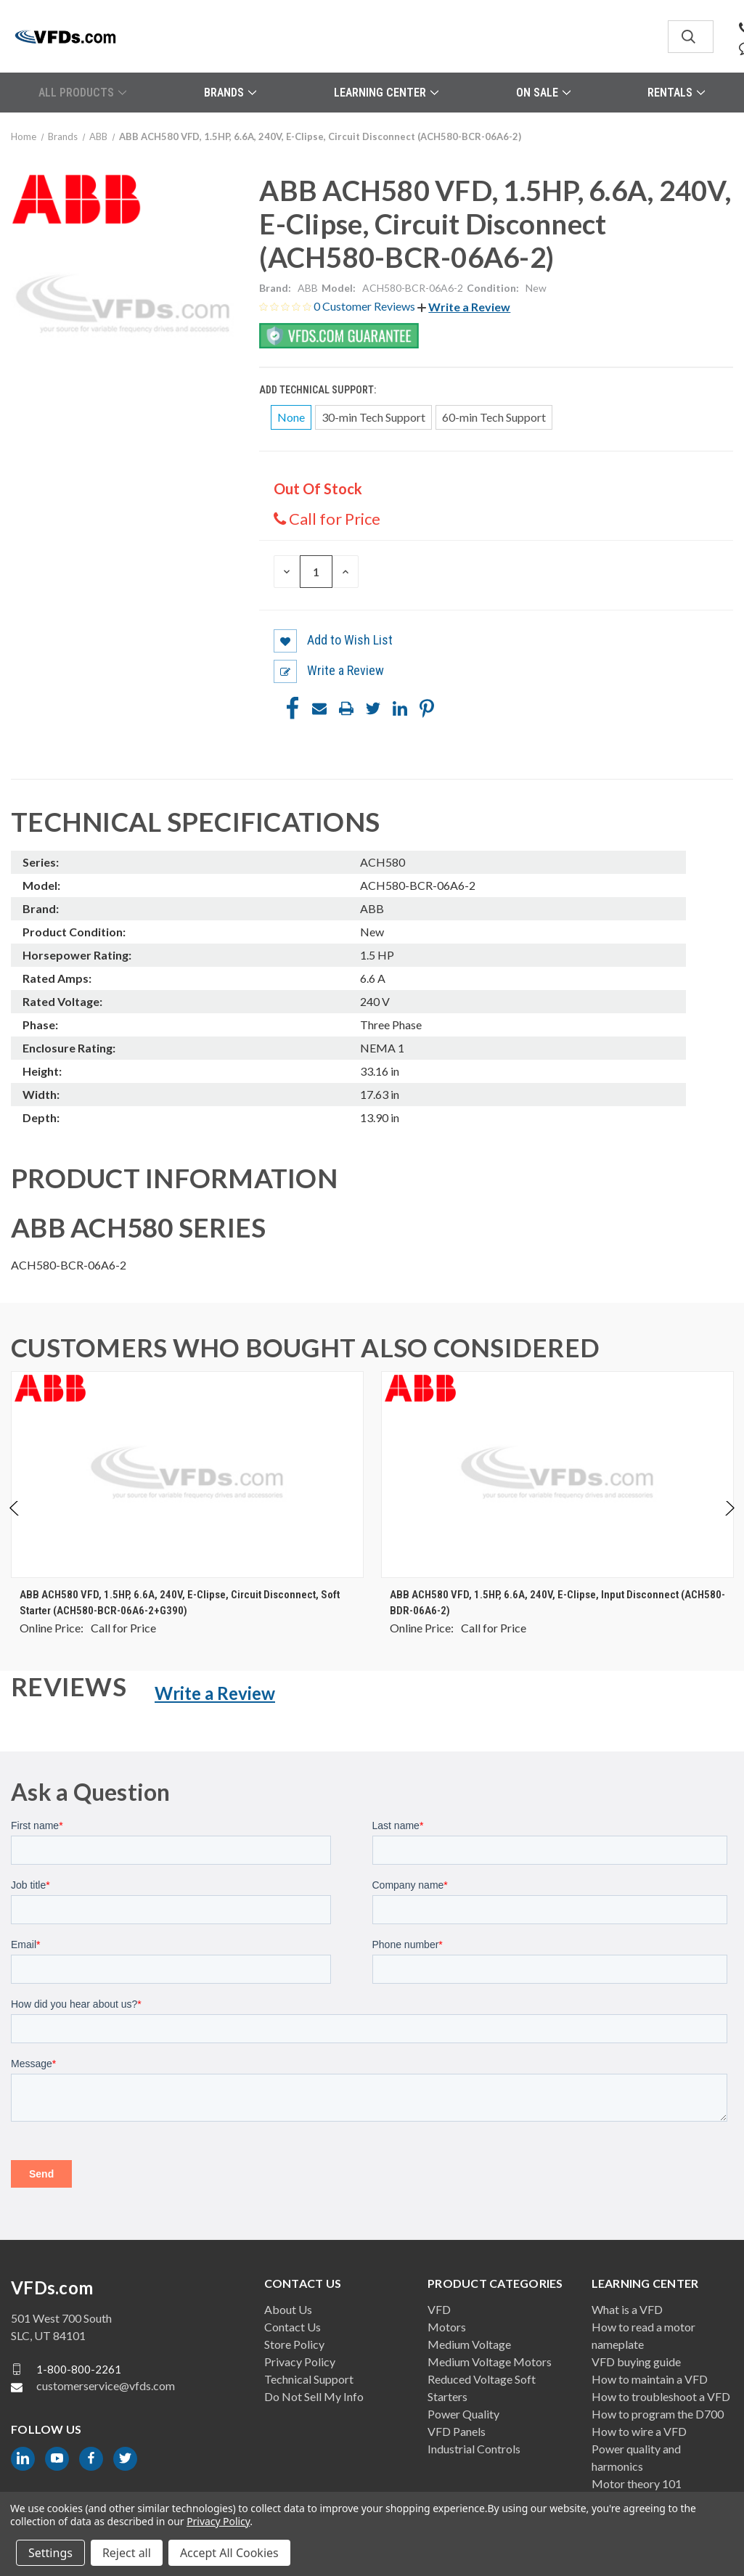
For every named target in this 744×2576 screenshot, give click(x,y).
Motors (447, 2327)
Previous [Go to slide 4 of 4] (14, 1523)
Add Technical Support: (318, 390)
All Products (82, 92)
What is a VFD (627, 2309)
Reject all (126, 2553)
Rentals (676, 92)
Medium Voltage (469, 2344)
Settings (50, 2553)
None (291, 417)
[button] (463, 307)
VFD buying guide (636, 2361)
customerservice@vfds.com (105, 2385)
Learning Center (386, 92)
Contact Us (292, 2327)
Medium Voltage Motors (490, 2361)
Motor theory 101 (637, 2483)
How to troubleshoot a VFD (661, 2396)
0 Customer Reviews (365, 306)
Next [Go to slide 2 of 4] (729, 1523)
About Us (288, 2309)
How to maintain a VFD (650, 2379)
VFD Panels (457, 2431)
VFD (439, 2309)
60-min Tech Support (494, 417)
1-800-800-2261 (78, 2368)
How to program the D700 (658, 2414)
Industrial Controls (474, 2449)
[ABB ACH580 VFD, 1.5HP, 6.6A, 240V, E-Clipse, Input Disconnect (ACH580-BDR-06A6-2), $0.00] (557, 1474)
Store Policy (294, 2344)
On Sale (543, 92)
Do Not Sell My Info (314, 2396)
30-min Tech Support (373, 417)
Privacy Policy (299, 2361)
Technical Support (308, 2379)
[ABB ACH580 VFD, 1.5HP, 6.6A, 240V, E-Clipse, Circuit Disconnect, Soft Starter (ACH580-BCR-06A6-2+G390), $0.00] (187, 1474)
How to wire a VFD (639, 2431)
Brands (230, 92)
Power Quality (463, 2414)
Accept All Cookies (229, 2553)
